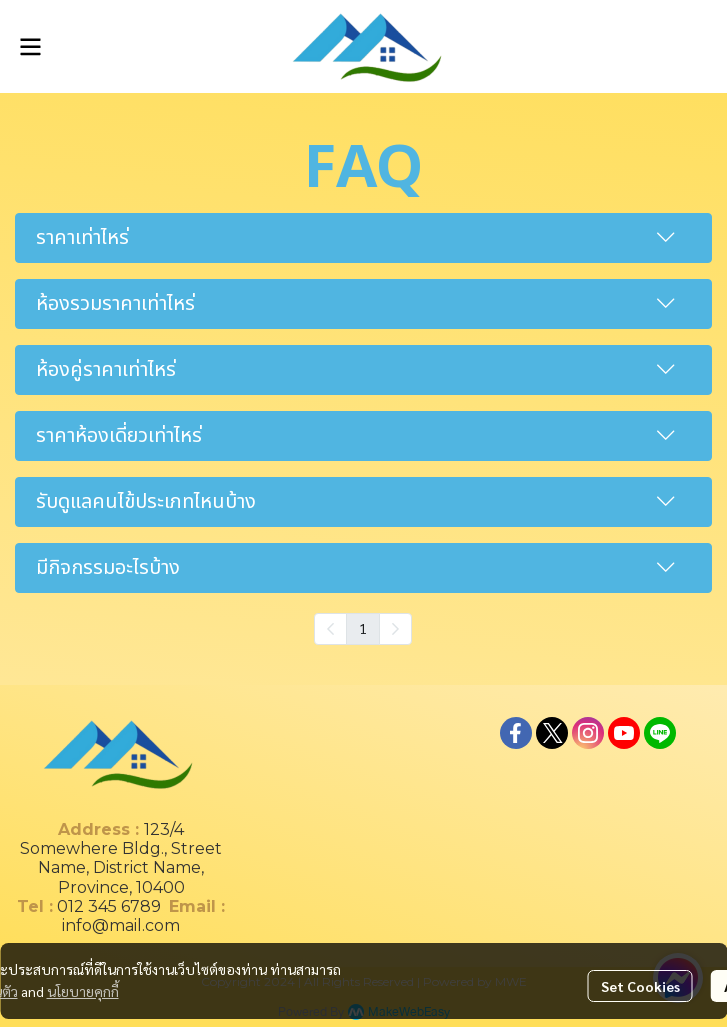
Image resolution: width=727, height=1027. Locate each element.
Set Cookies (640, 986)
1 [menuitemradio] (363, 628)
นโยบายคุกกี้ (83, 991)
